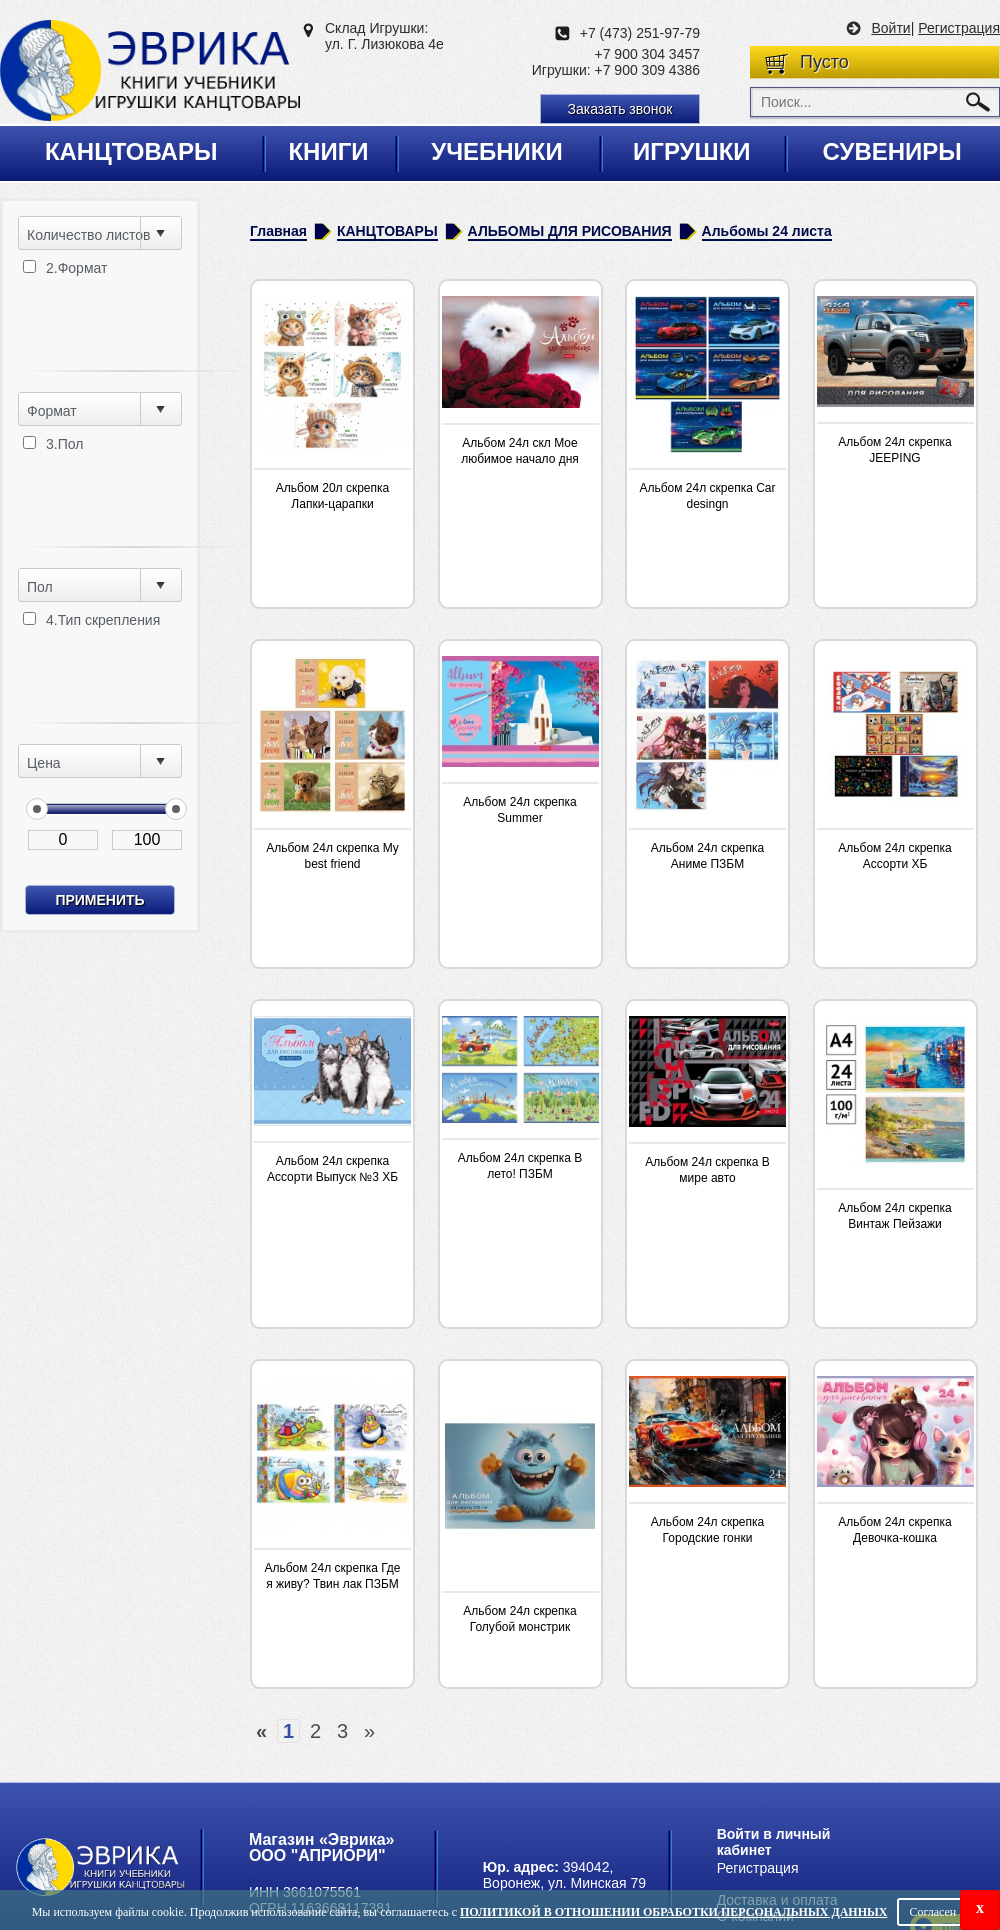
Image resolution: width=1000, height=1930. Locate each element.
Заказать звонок (620, 109)
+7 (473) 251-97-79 (640, 33)
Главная (278, 231)
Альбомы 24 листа (767, 231)
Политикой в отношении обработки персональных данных (673, 1912)
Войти (890, 28)
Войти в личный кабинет (774, 1842)
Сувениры (891, 151)
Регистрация (959, 28)
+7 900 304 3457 (648, 54)
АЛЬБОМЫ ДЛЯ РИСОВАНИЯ (570, 231)
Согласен (932, 1912)
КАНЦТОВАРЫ (387, 231)
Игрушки (692, 151)
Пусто (824, 62)
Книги (328, 151)
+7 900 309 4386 (648, 70)
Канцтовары (131, 151)
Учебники (497, 151)
